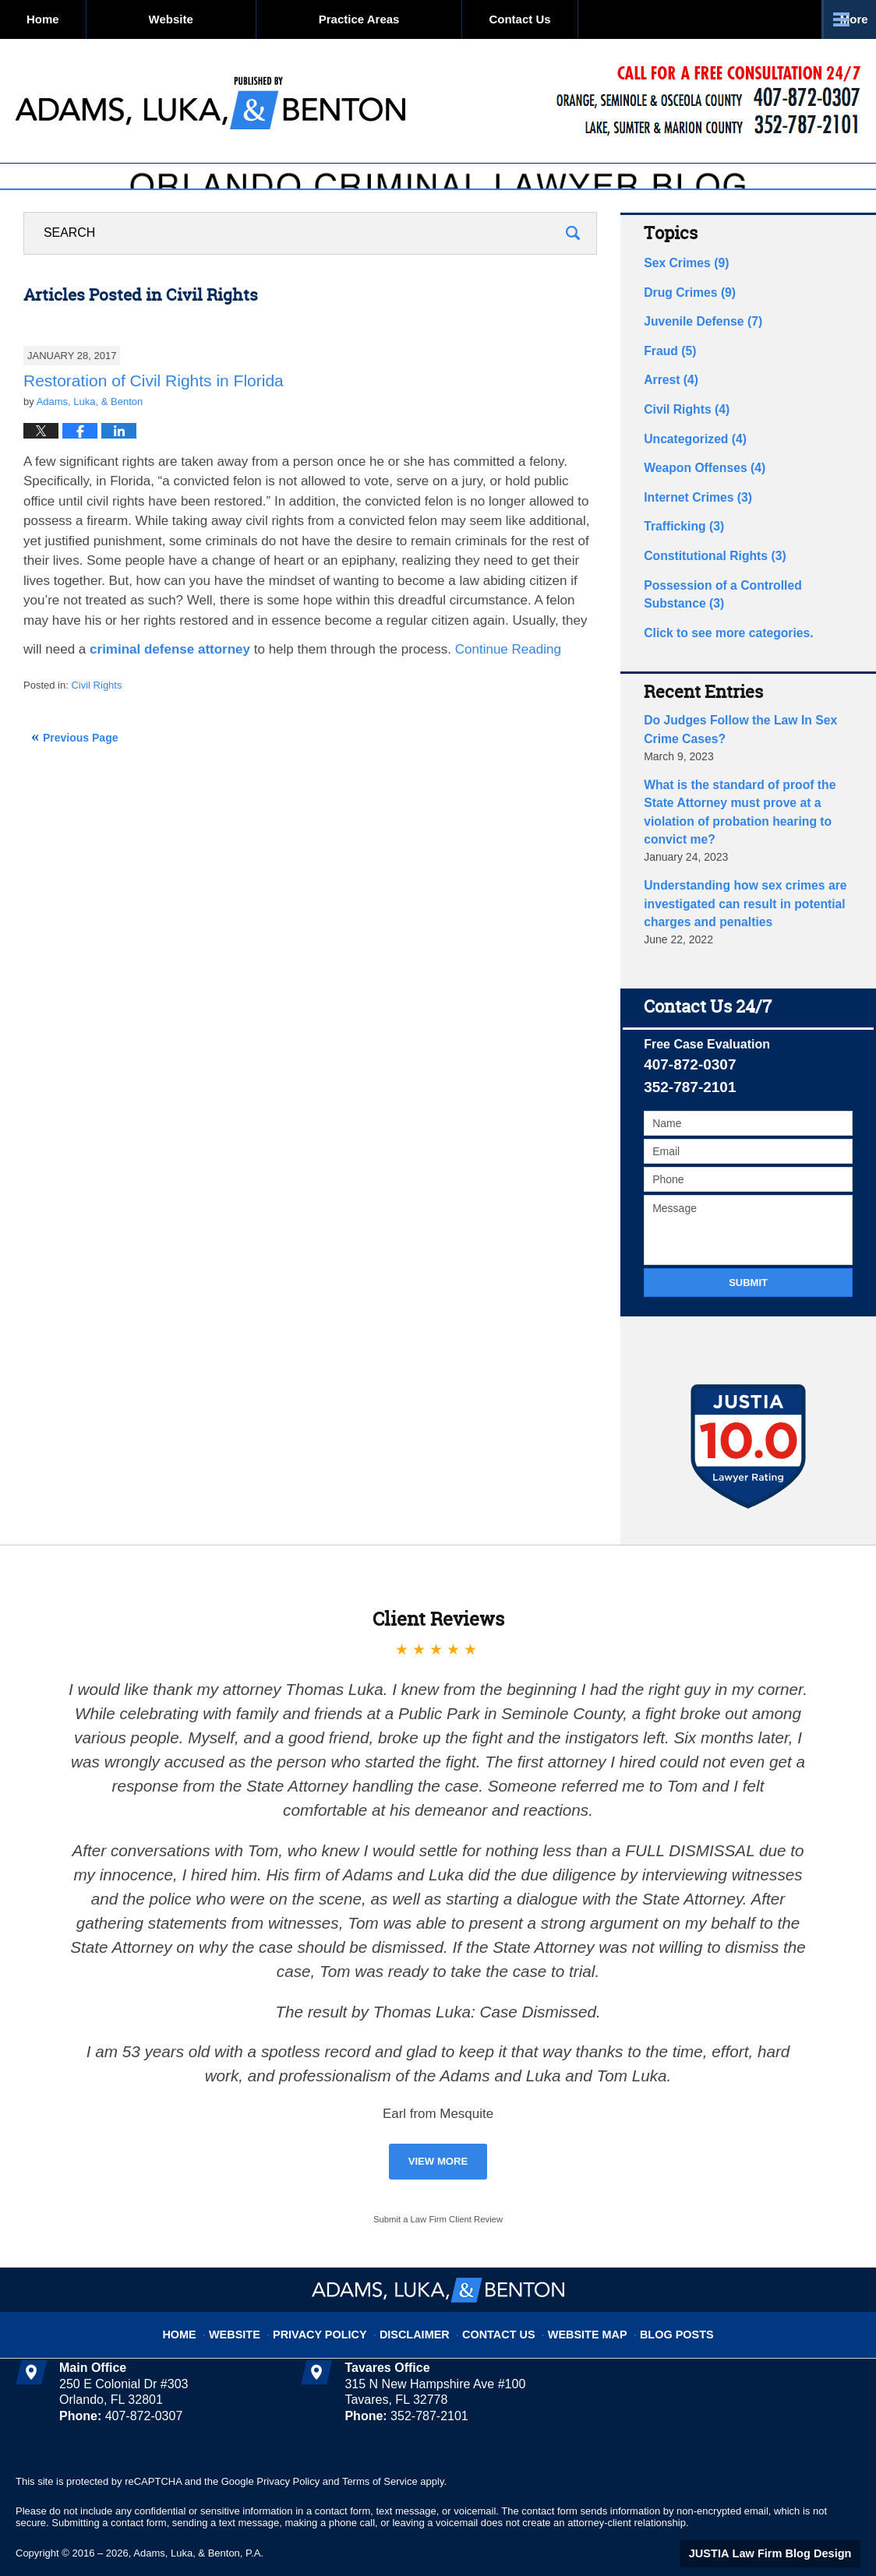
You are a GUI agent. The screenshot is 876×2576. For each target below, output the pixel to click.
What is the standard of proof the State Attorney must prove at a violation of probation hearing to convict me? (744, 800)
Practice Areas (431, 19)
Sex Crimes (681, 295)
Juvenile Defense (696, 350)
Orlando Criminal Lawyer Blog (210, 101)
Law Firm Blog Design (786, 2524)
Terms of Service (380, 2452)
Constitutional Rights (707, 568)
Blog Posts (654, 2297)
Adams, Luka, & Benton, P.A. (198, 2523)
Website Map (574, 2297)
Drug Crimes (685, 322)
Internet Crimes (692, 513)
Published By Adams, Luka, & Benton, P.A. (708, 101)
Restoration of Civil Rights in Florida (153, 414)
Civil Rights (96, 718)
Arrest (668, 404)
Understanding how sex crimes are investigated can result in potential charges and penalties (734, 877)
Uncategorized (689, 459)
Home (78, 19)
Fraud (667, 377)
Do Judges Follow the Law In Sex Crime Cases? (747, 732)
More (844, 19)
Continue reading (508, 683)
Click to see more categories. (719, 639)
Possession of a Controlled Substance (743, 603)
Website (243, 19)
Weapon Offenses (698, 486)
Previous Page (80, 771)
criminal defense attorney (170, 683)
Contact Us (628, 19)
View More (438, 2132)
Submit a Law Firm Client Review (438, 2190)
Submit (748, 1254)
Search (572, 266)
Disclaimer (420, 2297)
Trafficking (679, 540)
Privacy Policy (337, 2297)
